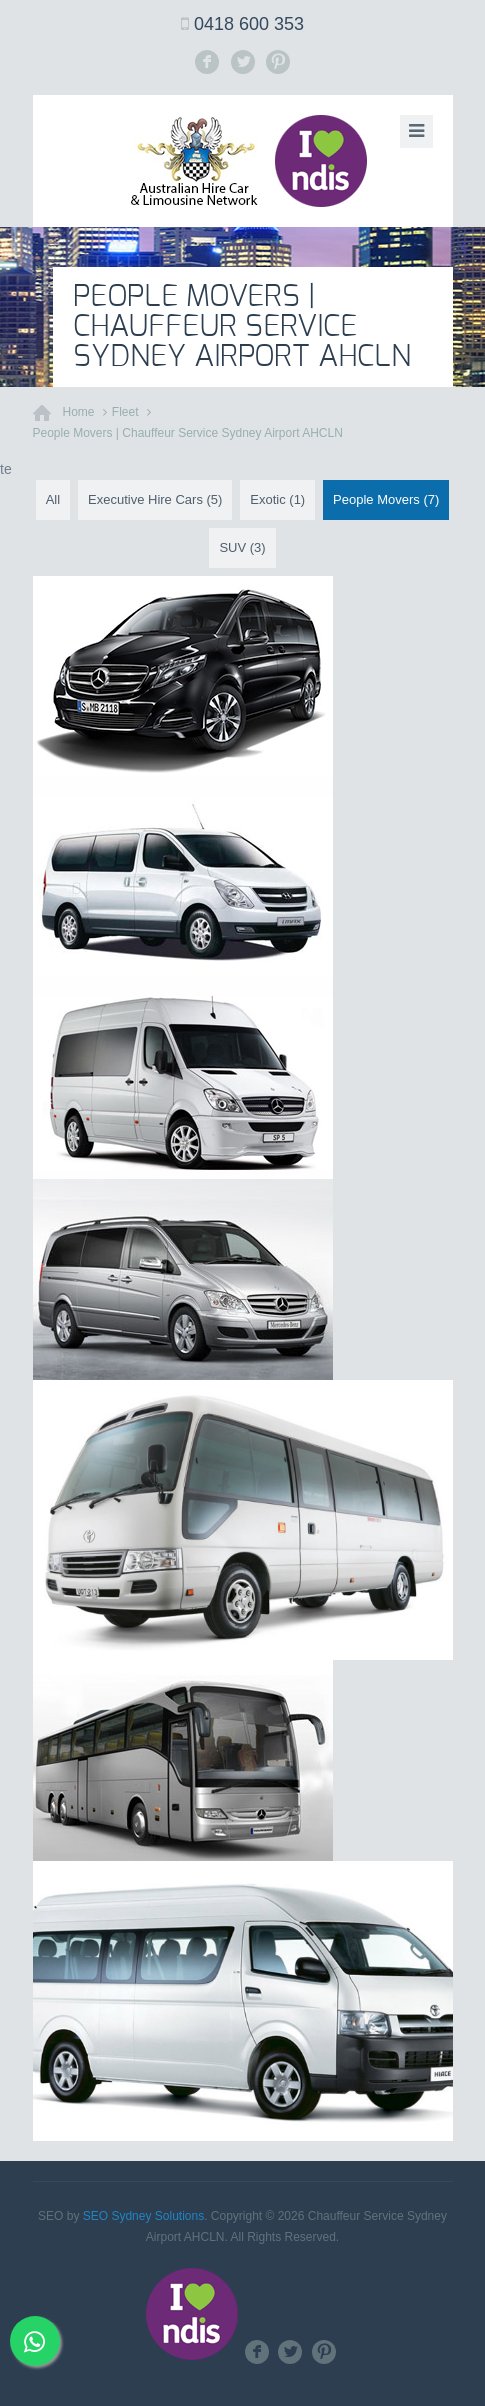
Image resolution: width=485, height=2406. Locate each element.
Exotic (277, 499)
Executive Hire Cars (155, 499)
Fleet (125, 412)
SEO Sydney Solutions (143, 2216)
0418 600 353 (249, 24)
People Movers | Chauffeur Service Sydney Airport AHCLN (188, 433)
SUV (242, 547)
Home (79, 412)
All (53, 499)
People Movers (386, 499)
